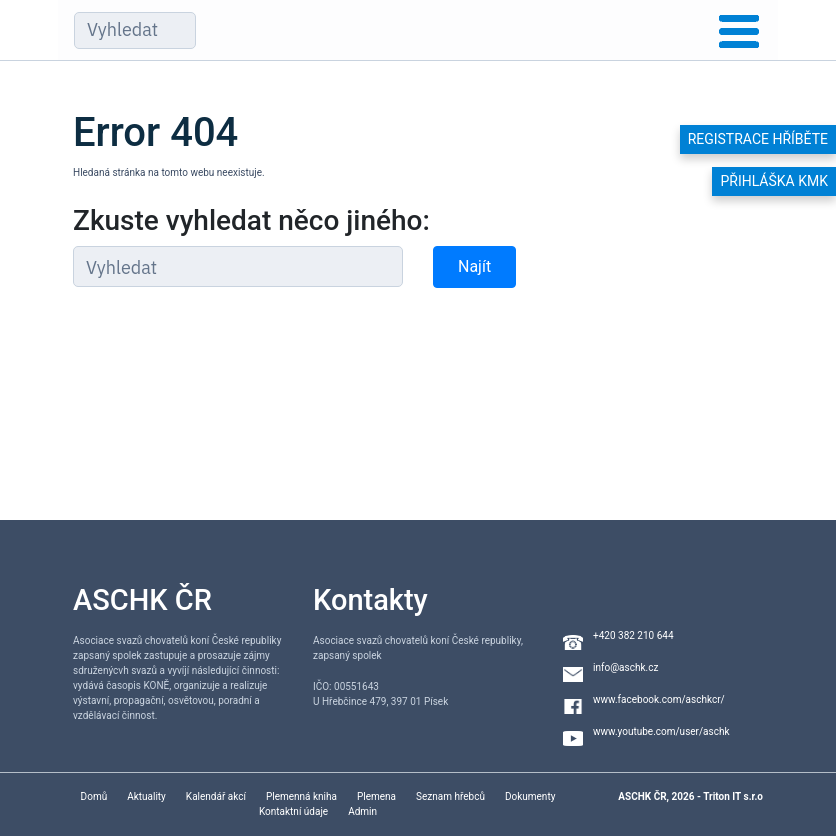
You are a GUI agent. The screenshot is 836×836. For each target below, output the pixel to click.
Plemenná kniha (301, 796)
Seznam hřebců (450, 796)
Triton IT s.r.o (733, 796)
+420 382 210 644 (633, 635)
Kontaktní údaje (293, 811)
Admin (362, 811)
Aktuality (146, 796)
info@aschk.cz (625, 667)
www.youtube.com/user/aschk (661, 731)
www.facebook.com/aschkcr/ (659, 699)
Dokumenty (530, 796)
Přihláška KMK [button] (774, 181)
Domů (94, 796)
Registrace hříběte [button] (758, 139)
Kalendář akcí (216, 796)
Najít (474, 266)
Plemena (376, 796)
